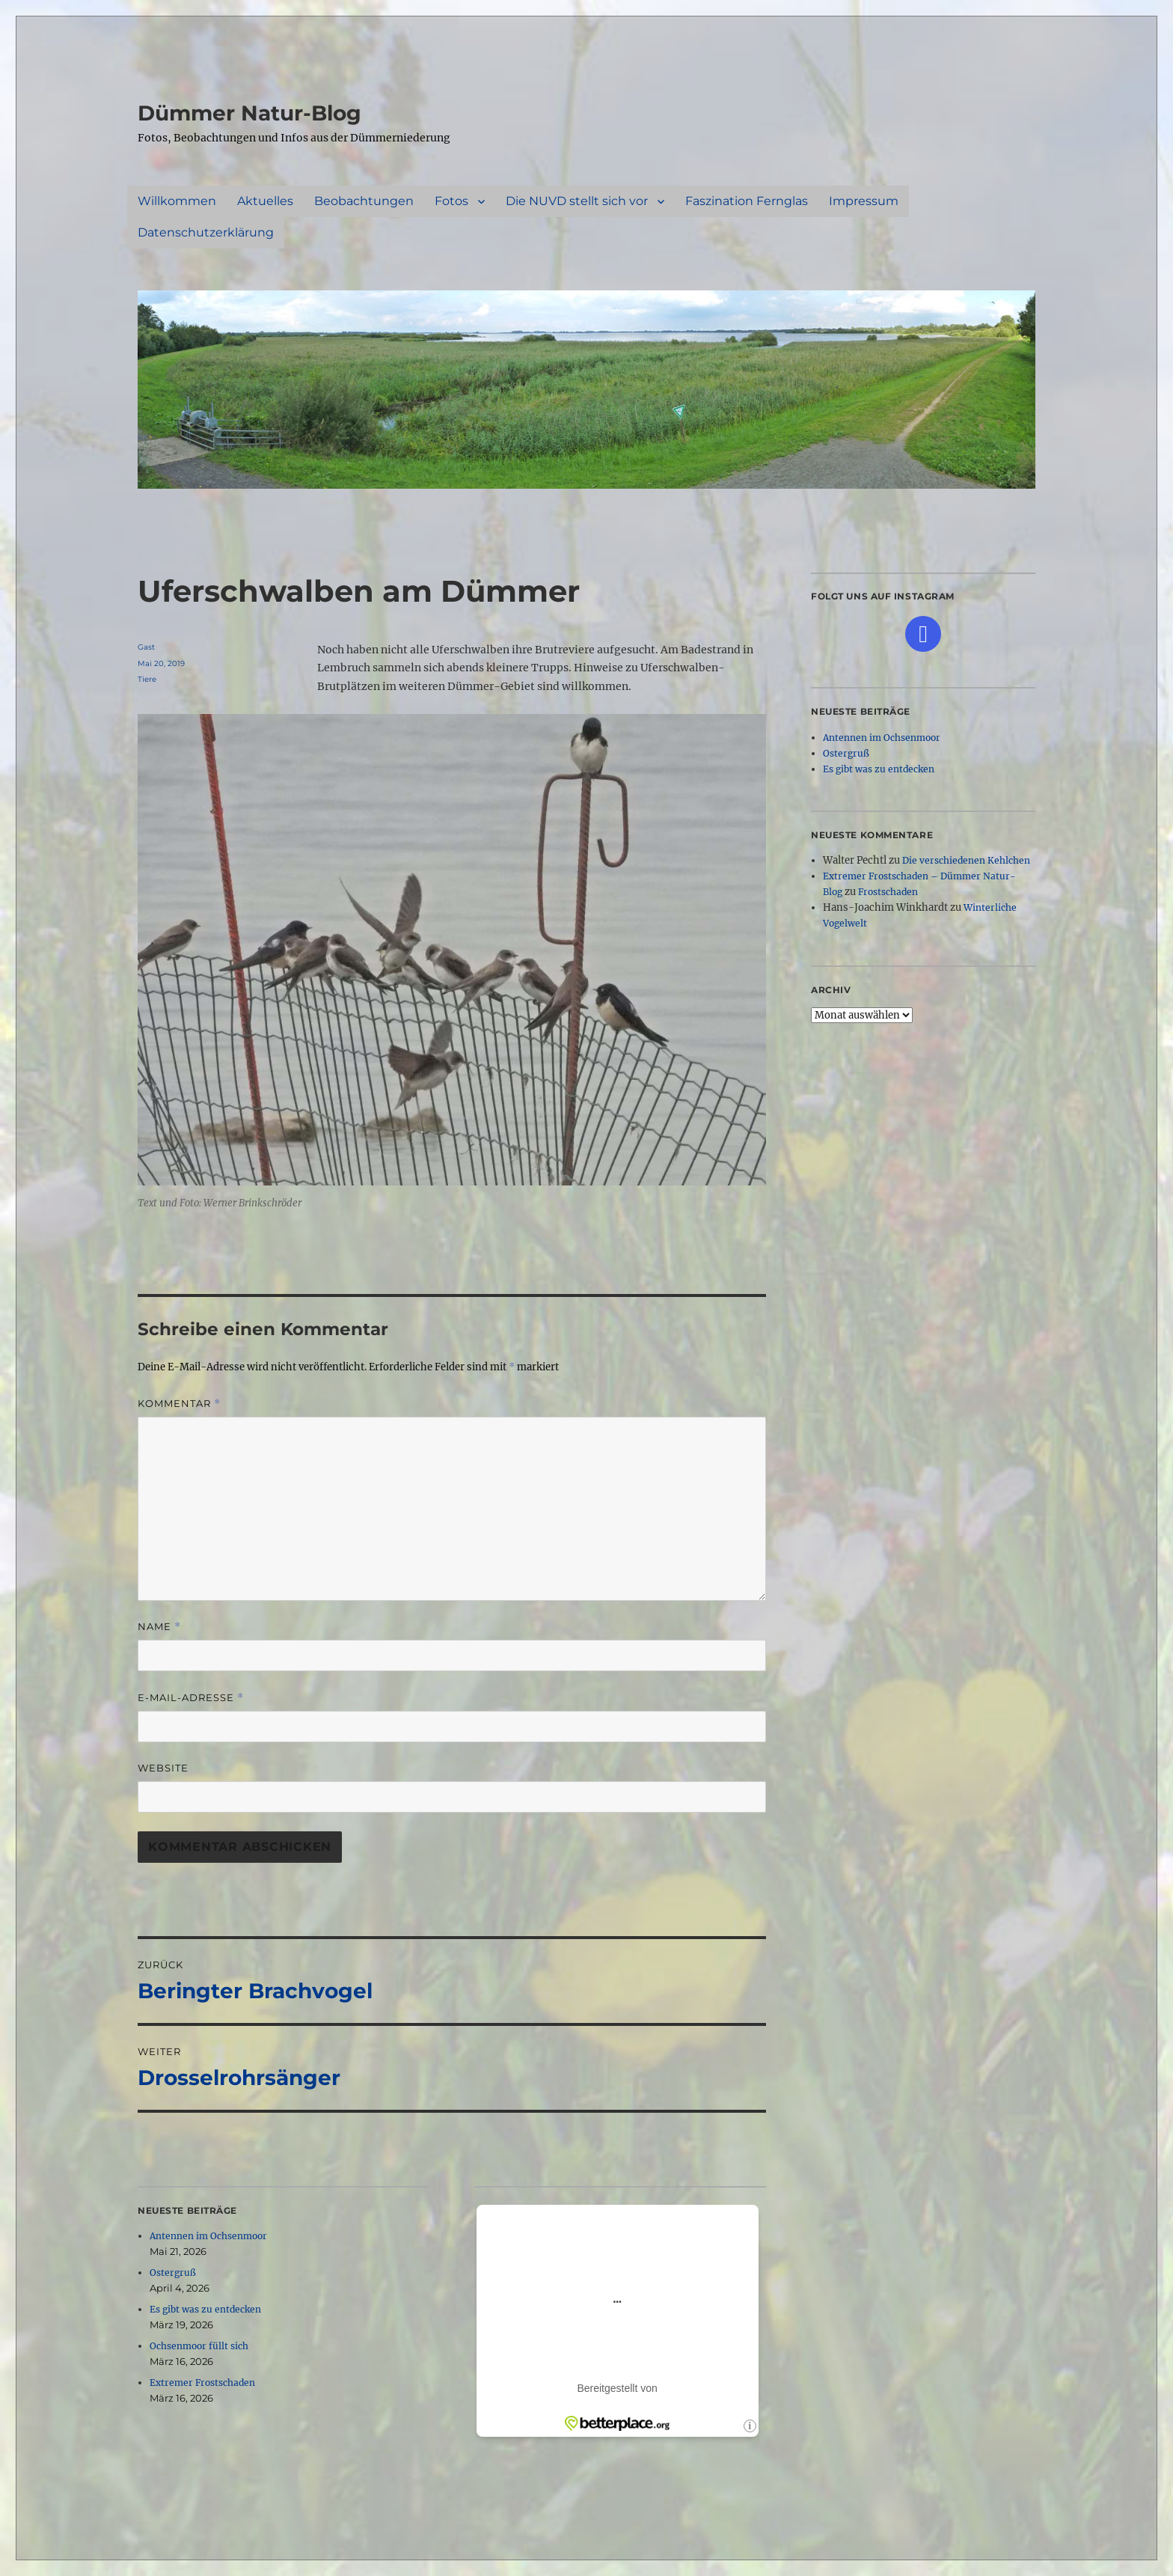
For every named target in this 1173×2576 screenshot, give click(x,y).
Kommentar (179, 1403)
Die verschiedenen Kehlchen (966, 860)
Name (159, 1626)
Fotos (451, 201)
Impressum (863, 201)
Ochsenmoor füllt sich (199, 2345)
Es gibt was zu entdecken (205, 2309)
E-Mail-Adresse (191, 1697)
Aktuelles (265, 201)
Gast (146, 647)
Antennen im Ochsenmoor (208, 2235)
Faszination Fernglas (746, 201)
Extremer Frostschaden (202, 2382)
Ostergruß (173, 2272)
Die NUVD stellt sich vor (577, 201)
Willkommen (177, 201)
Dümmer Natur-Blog (249, 113)
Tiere (147, 679)
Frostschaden (888, 891)
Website (163, 1768)
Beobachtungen (364, 201)
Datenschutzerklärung (206, 232)
